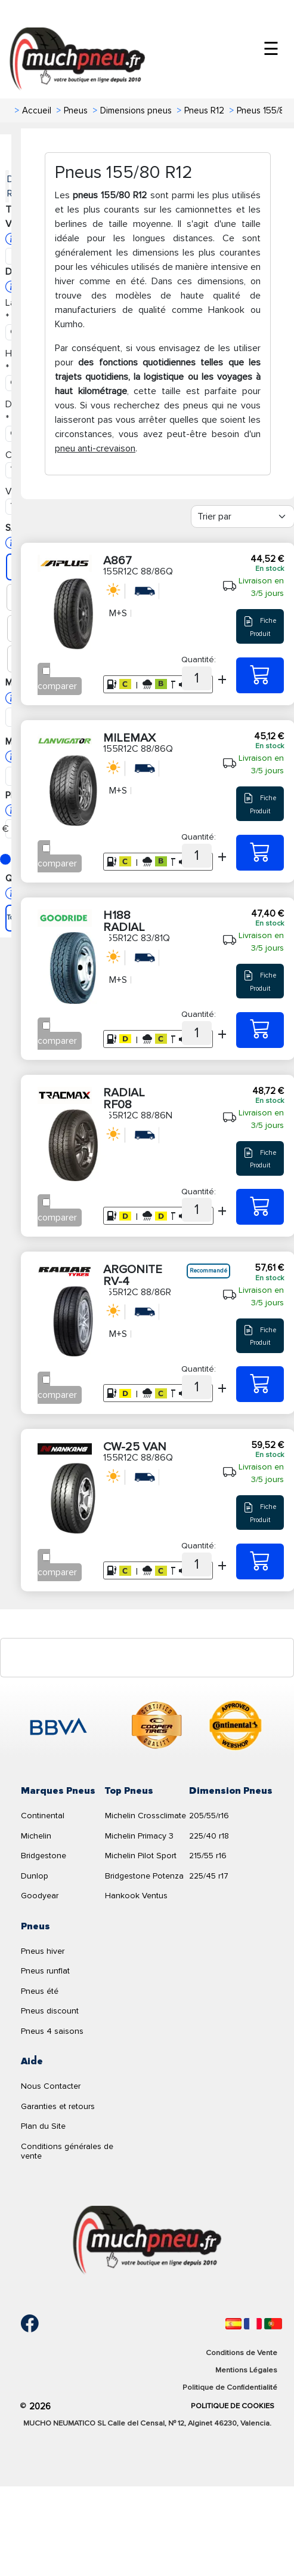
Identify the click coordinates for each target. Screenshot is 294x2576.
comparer (57, 686)
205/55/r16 (209, 1815)
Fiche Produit (260, 626)
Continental (42, 1815)
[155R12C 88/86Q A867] (260, 675)
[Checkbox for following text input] (46, 671)
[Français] (253, 2323)
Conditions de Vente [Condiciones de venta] (241, 2352)
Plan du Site (43, 2126)
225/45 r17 (208, 1876)
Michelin (36, 1836)
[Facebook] (21, 2323)
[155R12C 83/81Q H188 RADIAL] (260, 1030)
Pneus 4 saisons (52, 2031)
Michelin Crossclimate (145, 1815)
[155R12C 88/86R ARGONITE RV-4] (260, 1384)
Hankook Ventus (136, 1895)
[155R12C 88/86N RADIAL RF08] (260, 1207)
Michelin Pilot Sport (141, 1855)
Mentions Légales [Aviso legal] (246, 2370)
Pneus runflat (45, 1971)
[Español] (233, 2323)
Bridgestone (43, 1855)
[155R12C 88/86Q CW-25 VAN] (260, 1561)
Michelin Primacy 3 (139, 1836)
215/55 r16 (208, 1855)
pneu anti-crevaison (95, 448)
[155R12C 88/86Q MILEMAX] (260, 853)
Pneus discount (50, 2011)
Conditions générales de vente (67, 2151)
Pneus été (39, 1991)
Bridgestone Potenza (144, 1876)
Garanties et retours (58, 2106)
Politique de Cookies (232, 2406)
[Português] (273, 2323)
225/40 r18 (209, 1836)
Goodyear (39, 1895)
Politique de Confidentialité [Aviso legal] (229, 2387)
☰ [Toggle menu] (271, 49)
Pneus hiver (42, 1951)
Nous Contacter (51, 2086)
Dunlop (34, 1876)
